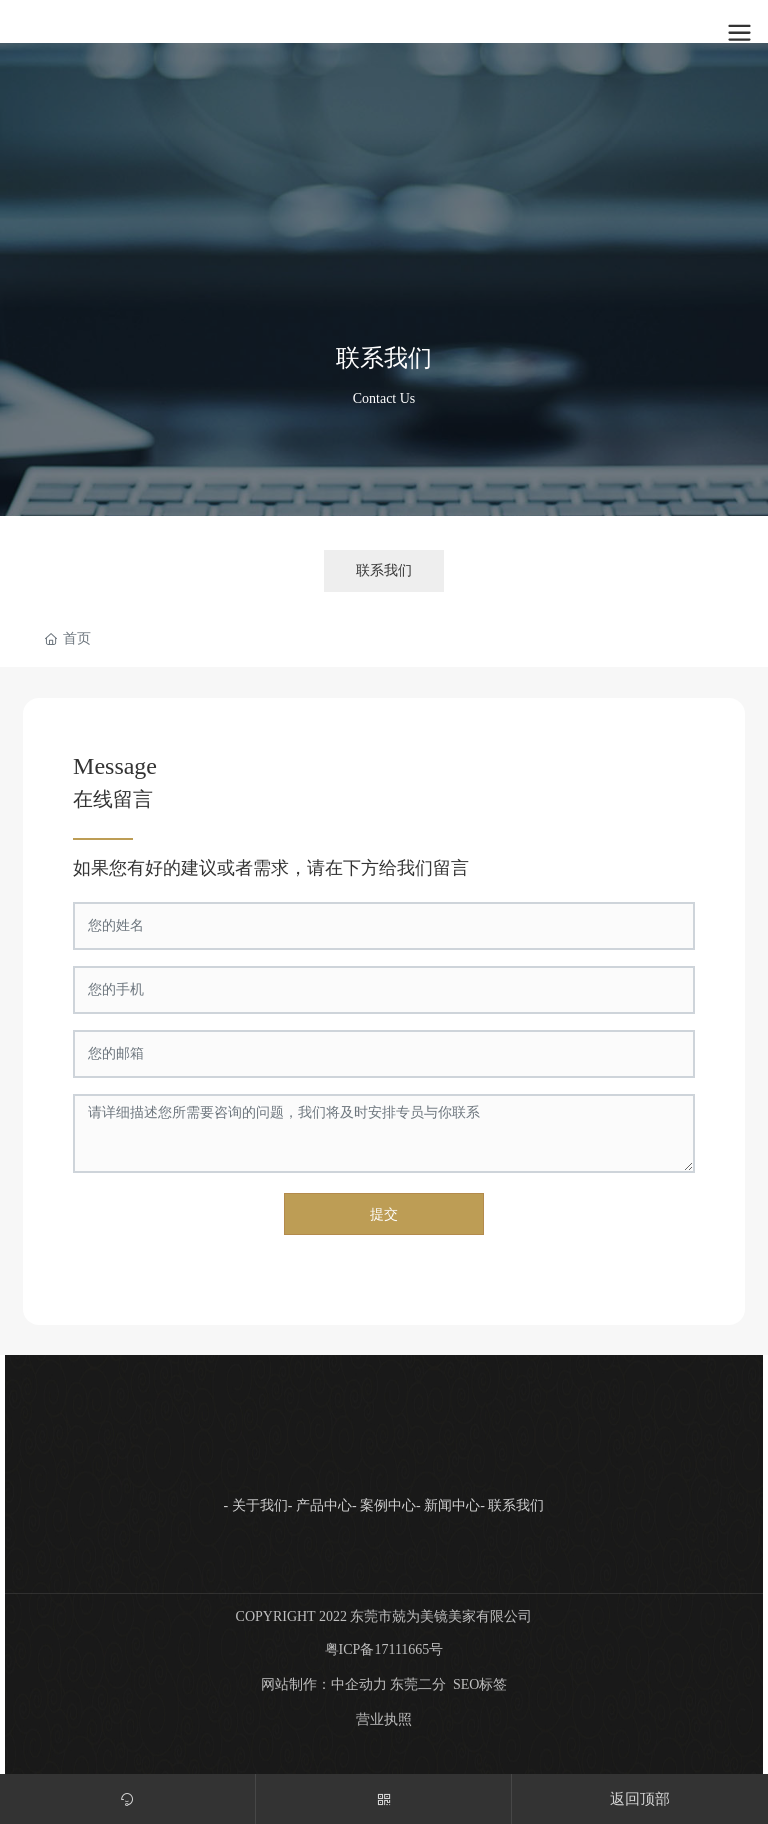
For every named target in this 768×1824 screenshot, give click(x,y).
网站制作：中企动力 (324, 1684)
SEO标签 (480, 1684)
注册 (640, 20)
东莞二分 (418, 1684)
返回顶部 (640, 1799)
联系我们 (384, 357)
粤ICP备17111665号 (384, 1649)
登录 (599, 20)
